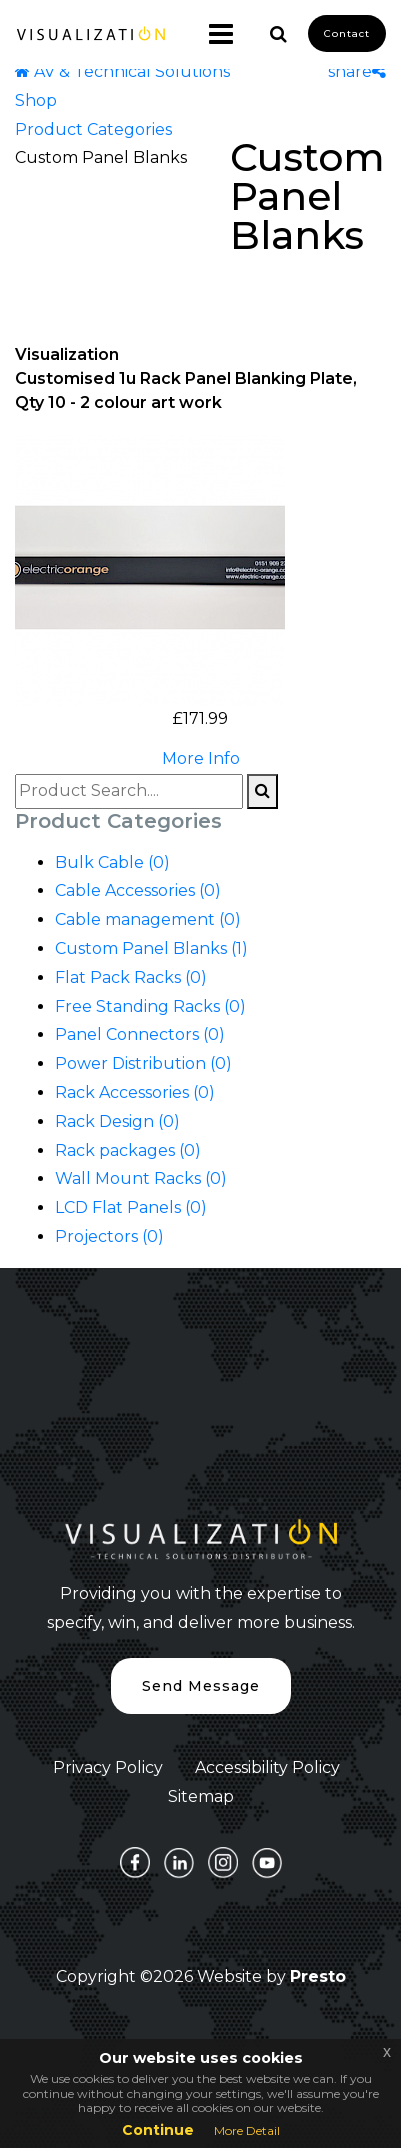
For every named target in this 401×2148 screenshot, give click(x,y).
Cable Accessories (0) (138, 890)
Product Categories (93, 129)
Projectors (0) (109, 1236)
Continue (158, 2130)
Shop (36, 100)
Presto (318, 1976)
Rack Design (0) (117, 1121)
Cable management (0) (148, 919)
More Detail (247, 2130)
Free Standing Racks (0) (150, 1006)
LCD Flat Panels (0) (131, 1207)
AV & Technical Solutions (122, 71)
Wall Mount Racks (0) (141, 1178)
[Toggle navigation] (213, 34)
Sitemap (201, 1796)
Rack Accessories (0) (135, 1092)
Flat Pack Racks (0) (131, 977)
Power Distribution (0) (143, 1063)
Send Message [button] (201, 1686)
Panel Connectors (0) (140, 1034)
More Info (201, 758)
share (357, 71)
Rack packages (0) (128, 1150)
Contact (347, 33)
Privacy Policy (108, 1767)
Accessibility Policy (267, 1767)
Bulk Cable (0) (112, 862)
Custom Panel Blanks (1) (151, 948)
